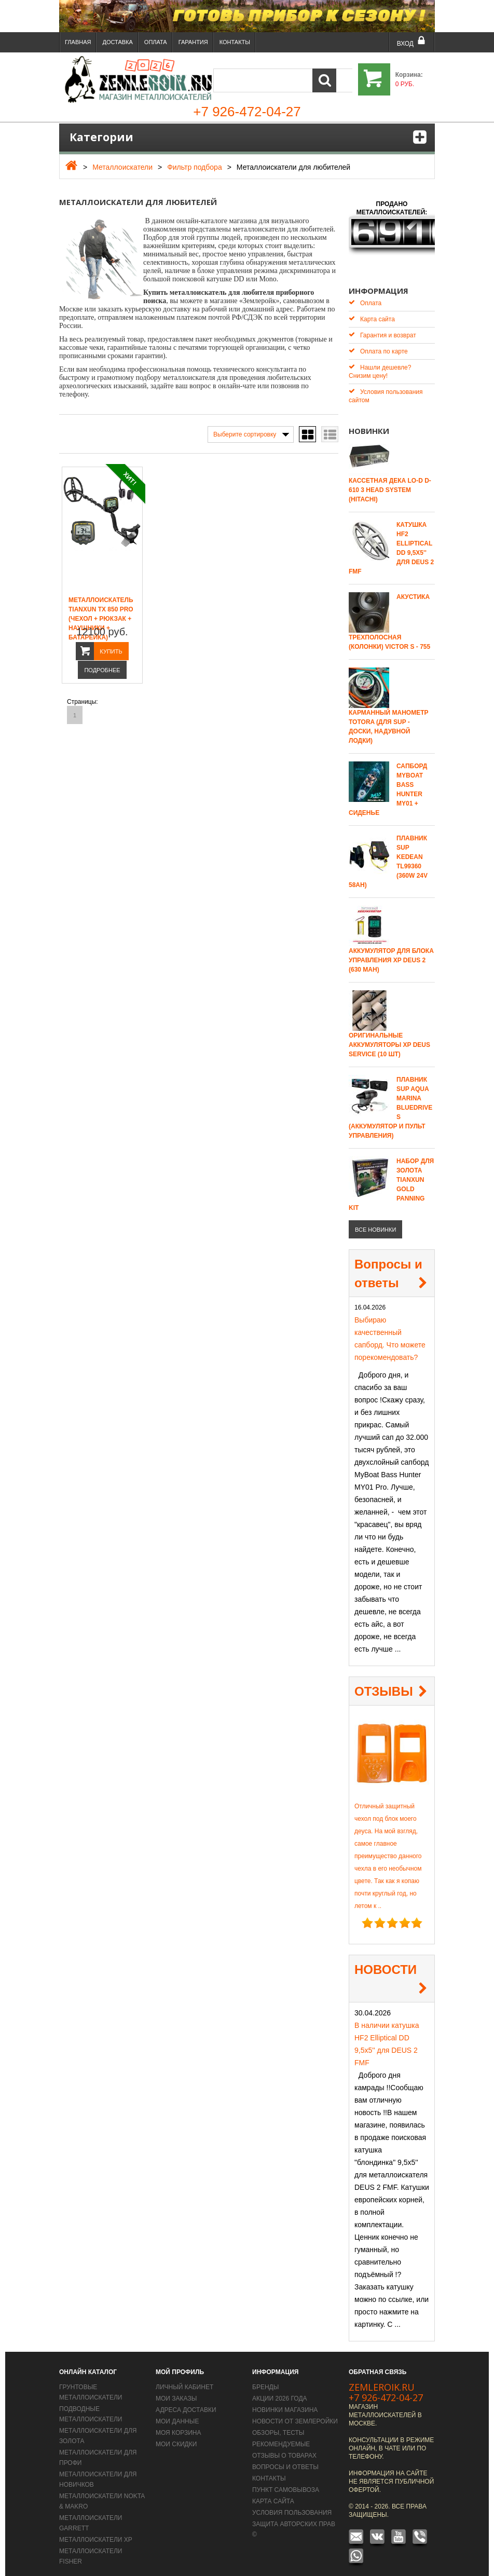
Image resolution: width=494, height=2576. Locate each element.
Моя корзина (178, 2425)
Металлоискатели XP (95, 2532)
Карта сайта (372, 312)
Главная (78, 42)
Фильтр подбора (194, 167)
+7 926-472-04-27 (386, 2390)
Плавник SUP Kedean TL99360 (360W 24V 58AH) (388, 854)
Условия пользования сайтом (386, 388)
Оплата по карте (378, 344)
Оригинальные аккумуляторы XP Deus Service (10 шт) (389, 1038)
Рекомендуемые (281, 2437)
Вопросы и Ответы (285, 2459)
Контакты (234, 42)
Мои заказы (176, 2391)
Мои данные (177, 2414)
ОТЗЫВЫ (383, 1684)
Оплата (155, 42)
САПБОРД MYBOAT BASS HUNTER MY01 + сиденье (388, 782)
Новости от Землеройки (295, 2414)
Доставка (117, 42)
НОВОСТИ (385, 1962)
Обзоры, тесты (278, 2425)
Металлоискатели (122, 167)
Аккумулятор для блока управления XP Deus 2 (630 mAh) (391, 953)
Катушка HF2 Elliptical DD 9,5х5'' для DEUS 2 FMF (391, 541)
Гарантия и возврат (382, 328)
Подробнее (102, 670)
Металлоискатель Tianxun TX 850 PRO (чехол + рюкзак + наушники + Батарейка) (100, 618)
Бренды (265, 2379)
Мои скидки (176, 2437)
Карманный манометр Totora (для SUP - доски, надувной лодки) (389, 719)
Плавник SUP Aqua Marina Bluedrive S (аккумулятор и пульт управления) (390, 1100)
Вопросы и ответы (388, 1266)
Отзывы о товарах (284, 2448)
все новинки (375, 1222)
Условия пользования (292, 2505)
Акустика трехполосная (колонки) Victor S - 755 (389, 614)
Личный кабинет (184, 2379)
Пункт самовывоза (285, 2482)
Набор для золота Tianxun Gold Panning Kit (391, 1177)
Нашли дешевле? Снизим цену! (380, 364)
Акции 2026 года (279, 2391)
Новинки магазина (285, 2402)
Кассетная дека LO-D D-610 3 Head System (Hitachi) (390, 483)
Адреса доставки (186, 2402)
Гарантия (193, 42)
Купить (111, 651)
